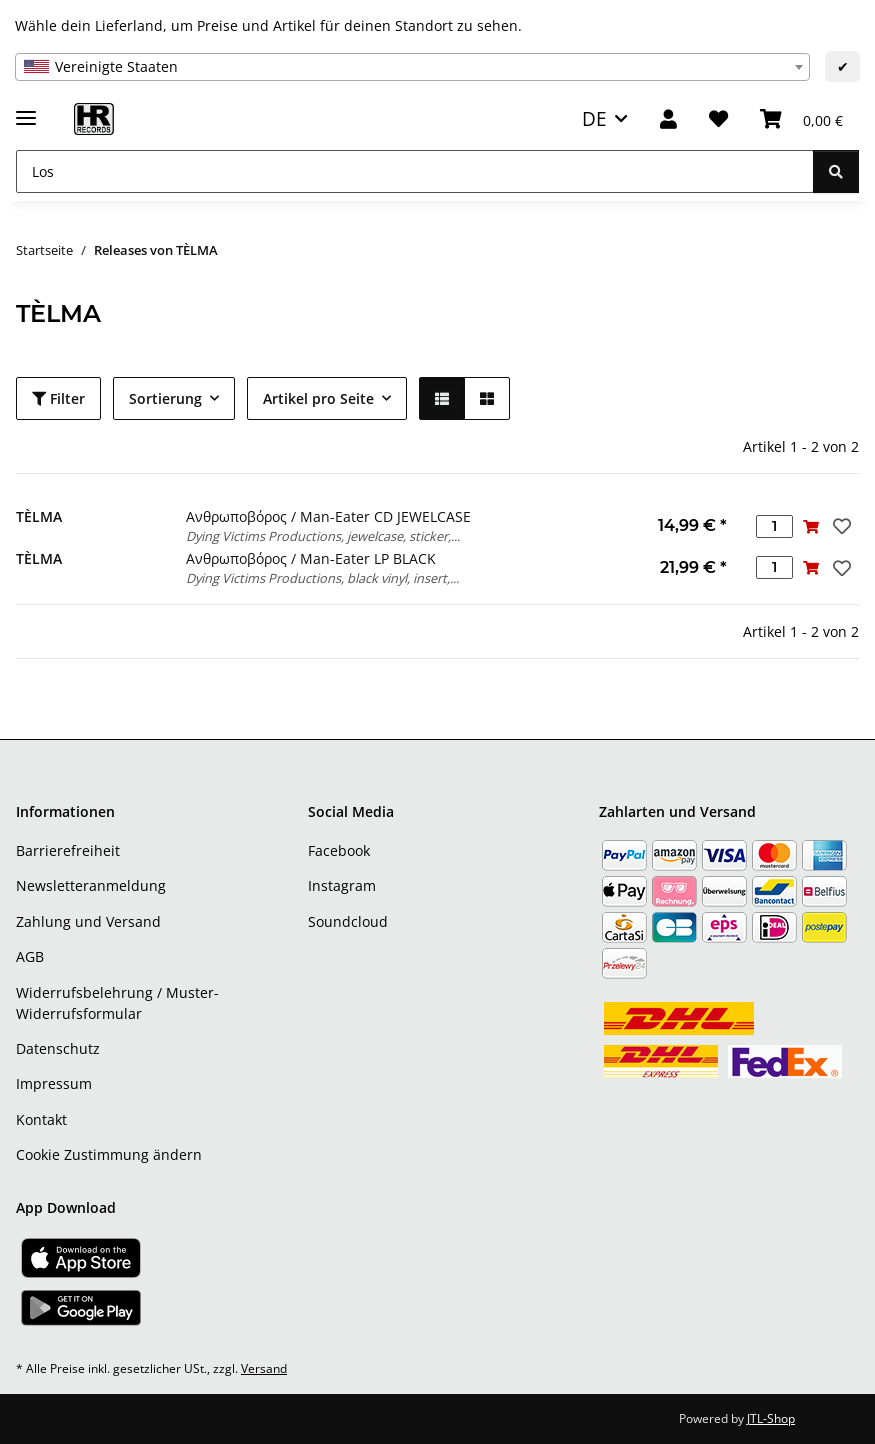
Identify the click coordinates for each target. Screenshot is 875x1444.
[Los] (415, 171)
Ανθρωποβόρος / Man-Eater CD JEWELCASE (328, 516)
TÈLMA (39, 516)
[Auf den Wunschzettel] (840, 526)
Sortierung (165, 398)
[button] (668, 119)
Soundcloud (348, 921)
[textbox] (412, 67)
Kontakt (41, 1119)
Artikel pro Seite (318, 398)
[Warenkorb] (801, 119)
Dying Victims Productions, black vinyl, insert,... (322, 578)
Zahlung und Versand (88, 921)
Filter (58, 398)
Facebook (339, 850)
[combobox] (412, 67)
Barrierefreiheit (68, 850)
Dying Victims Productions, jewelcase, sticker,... (323, 536)
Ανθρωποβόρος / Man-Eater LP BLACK (311, 558)
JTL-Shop (771, 1418)
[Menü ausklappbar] (26, 109)
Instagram (342, 885)
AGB (30, 956)
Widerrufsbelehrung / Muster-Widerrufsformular (117, 1003)
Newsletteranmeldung (91, 885)
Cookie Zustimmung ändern (109, 1154)
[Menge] (774, 526)
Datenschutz (58, 1048)
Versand (264, 1368)
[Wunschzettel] (718, 119)
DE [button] (594, 118)
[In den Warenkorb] (811, 526)
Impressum (54, 1083)
